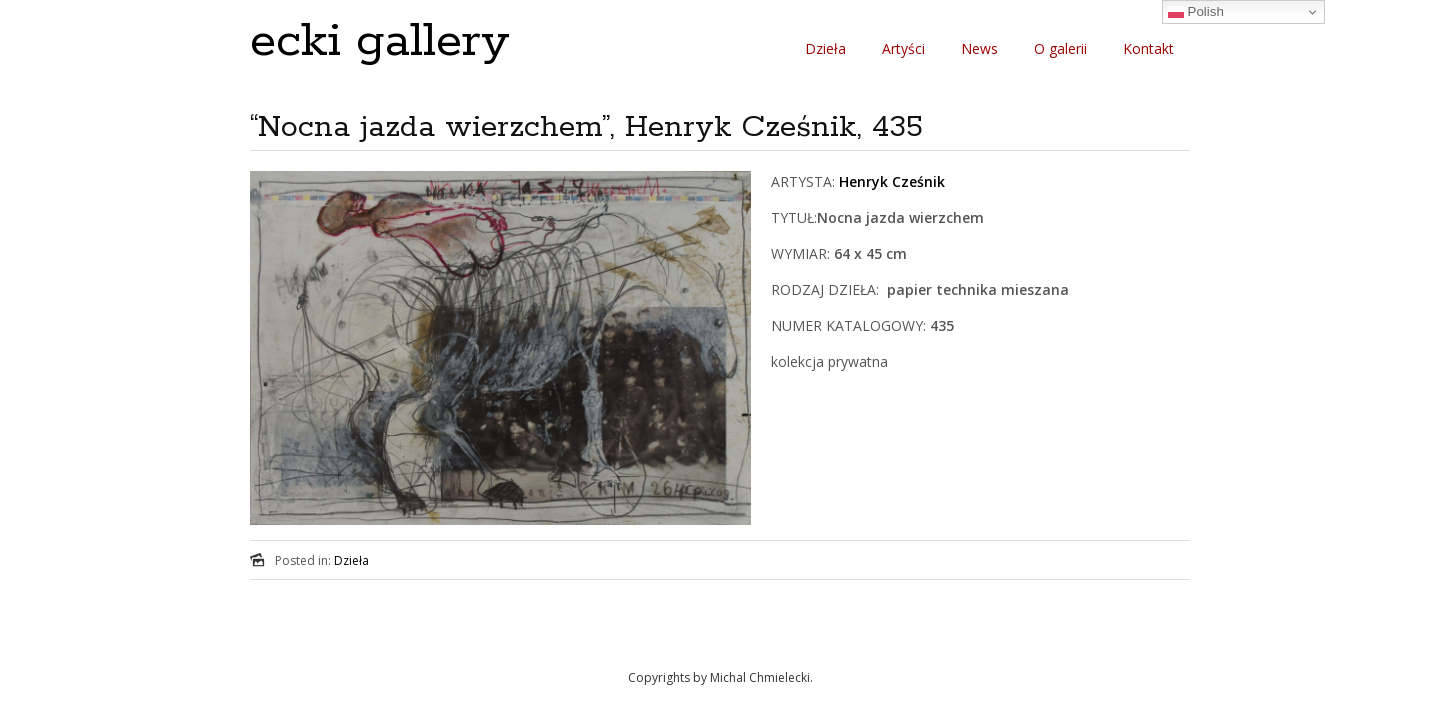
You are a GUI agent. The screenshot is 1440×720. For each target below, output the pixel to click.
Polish (1196, 12)
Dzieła (825, 48)
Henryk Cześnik (892, 181)
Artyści (903, 48)
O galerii (1060, 48)
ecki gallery (380, 41)
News (979, 48)
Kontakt (1148, 48)
